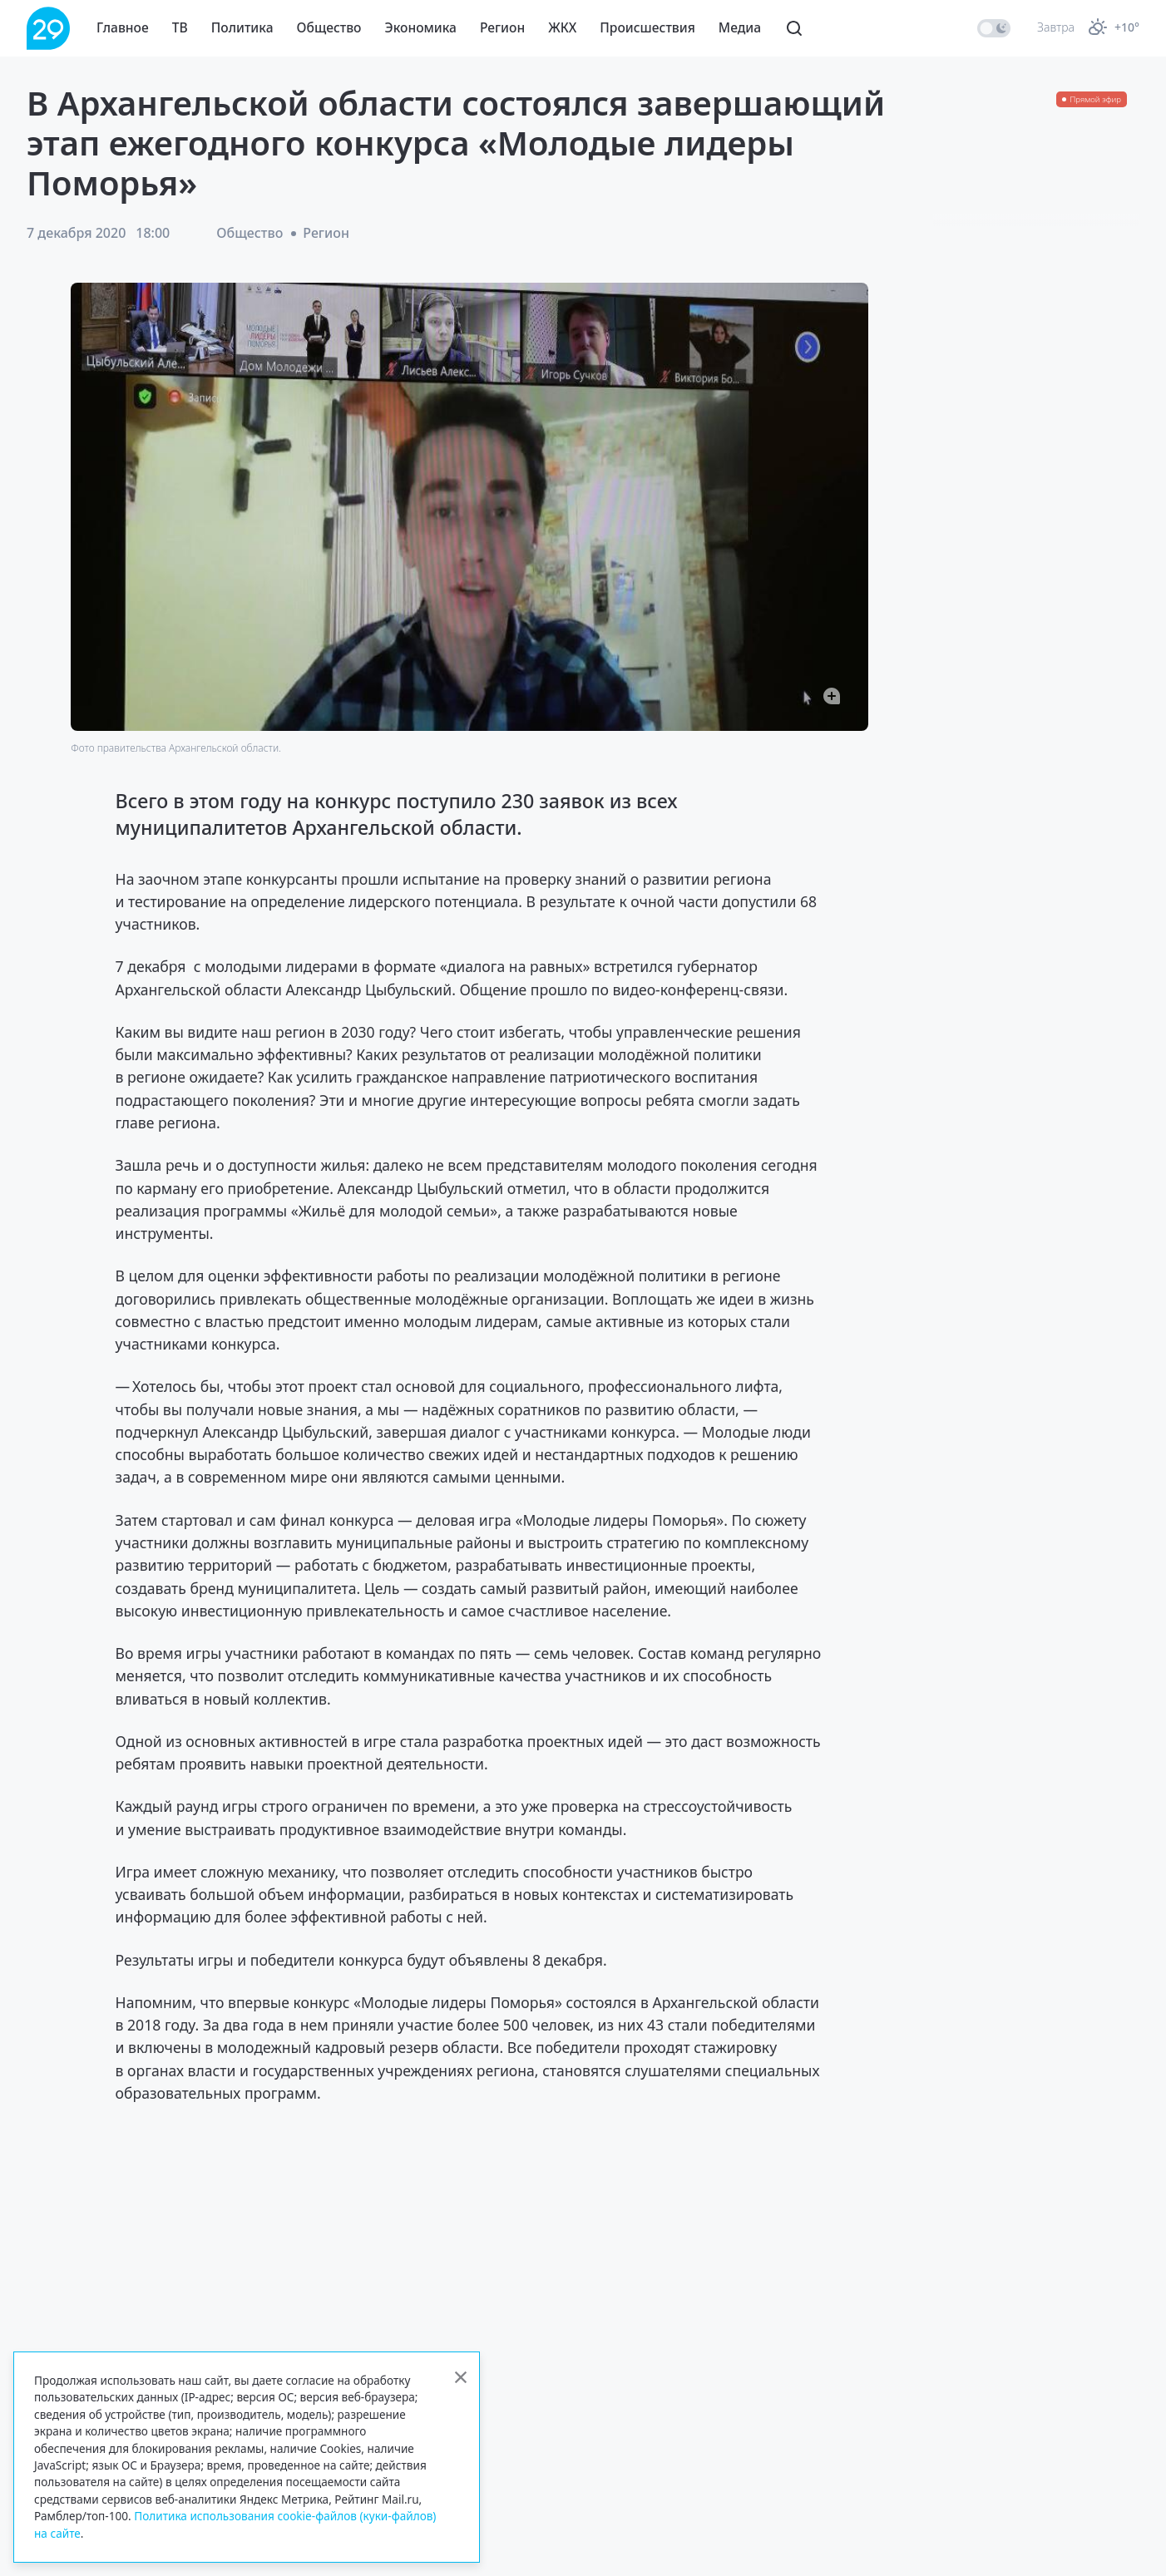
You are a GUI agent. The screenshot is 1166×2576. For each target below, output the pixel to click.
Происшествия (647, 27)
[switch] (993, 28)
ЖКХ (562, 27)
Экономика (421, 27)
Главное (122, 27)
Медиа (740, 27)
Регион (502, 27)
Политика (242, 27)
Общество (329, 27)
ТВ (180, 27)
